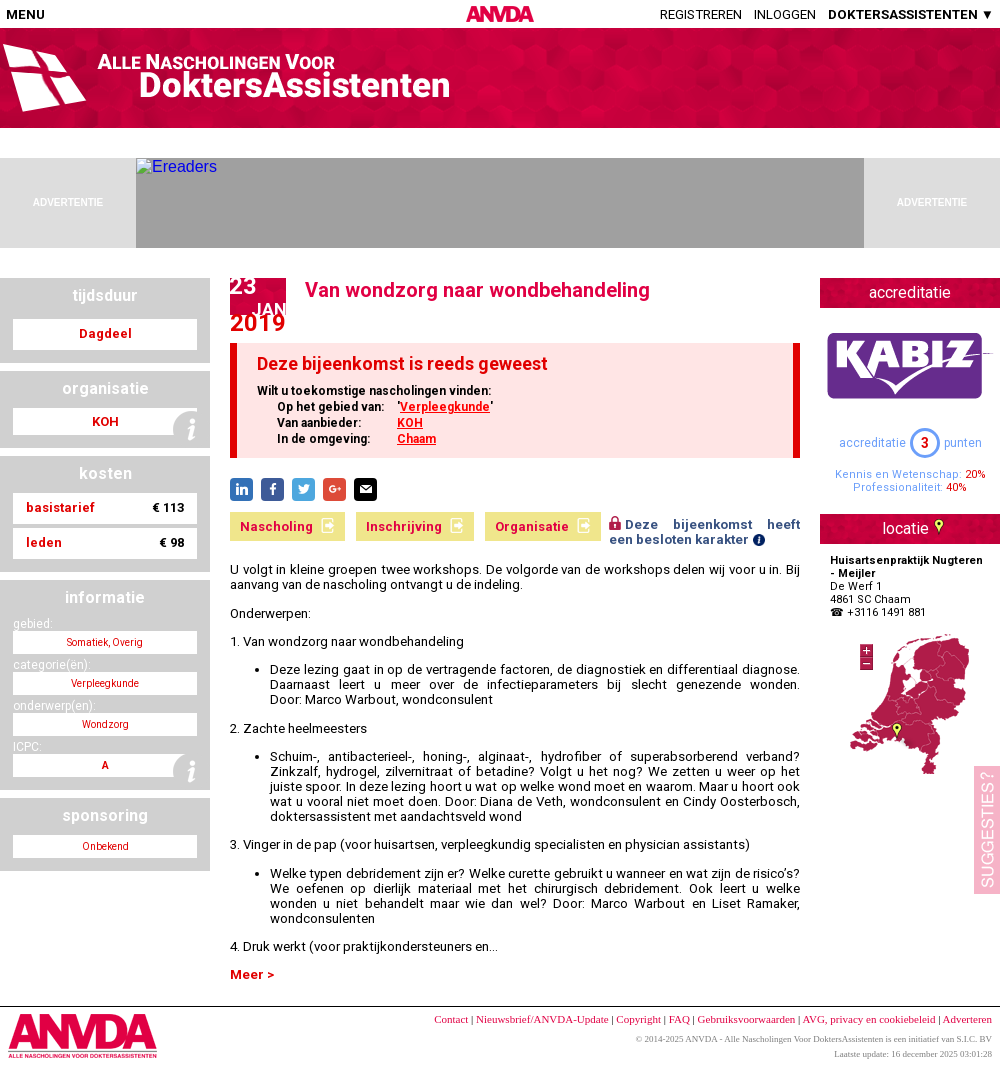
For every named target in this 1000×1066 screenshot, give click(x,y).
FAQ (679, 1019)
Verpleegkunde (445, 407)
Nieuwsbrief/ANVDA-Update (542, 1019)
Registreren (701, 14)
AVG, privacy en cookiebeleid (868, 1019)
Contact (451, 1019)
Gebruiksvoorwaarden (747, 1019)
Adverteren (967, 1019)
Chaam (416, 439)
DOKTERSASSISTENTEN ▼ (911, 14)
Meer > (252, 974)
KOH (410, 423)
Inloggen (785, 14)
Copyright (638, 1019)
